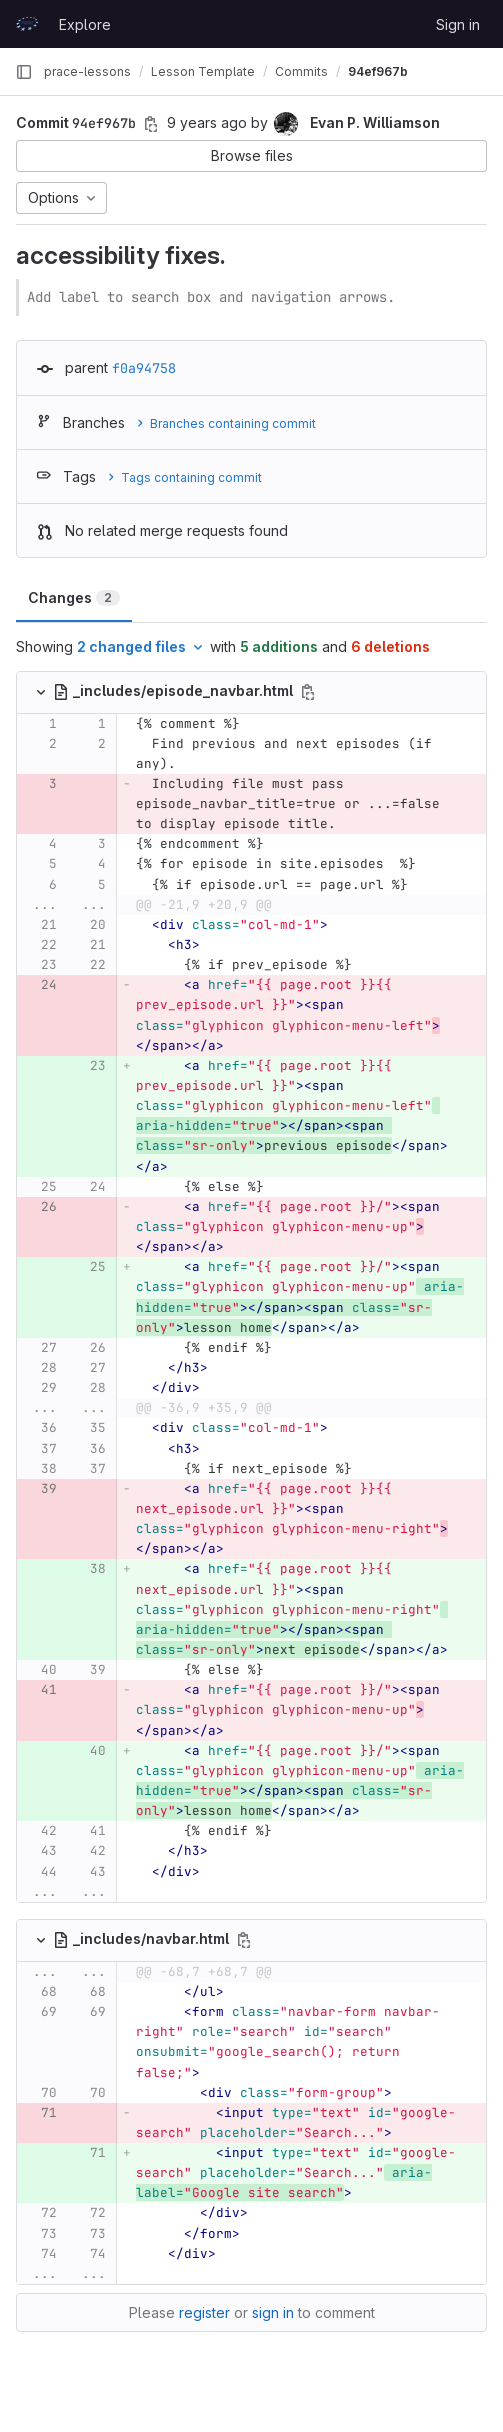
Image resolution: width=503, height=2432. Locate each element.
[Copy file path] (308, 692)
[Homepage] (27, 24)
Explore (85, 24)
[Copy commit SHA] (151, 124)
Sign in (458, 24)
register (204, 2312)
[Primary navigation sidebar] (24, 72)
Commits (301, 71)
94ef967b (378, 71)
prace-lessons (87, 71)
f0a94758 (144, 368)
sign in (273, 2312)
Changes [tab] (74, 597)
